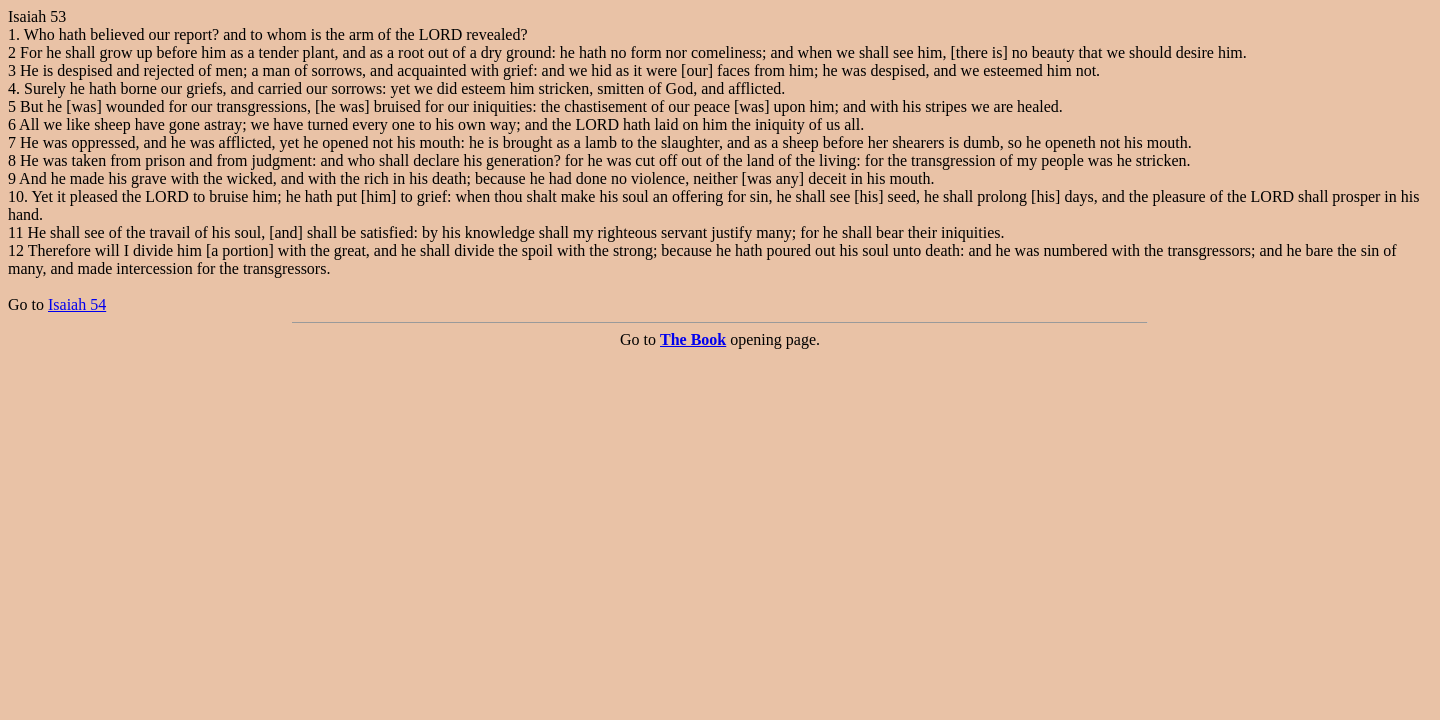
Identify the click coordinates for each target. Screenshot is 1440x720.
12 (16, 250)
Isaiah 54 (77, 304)
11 (15, 232)
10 (16, 196)
